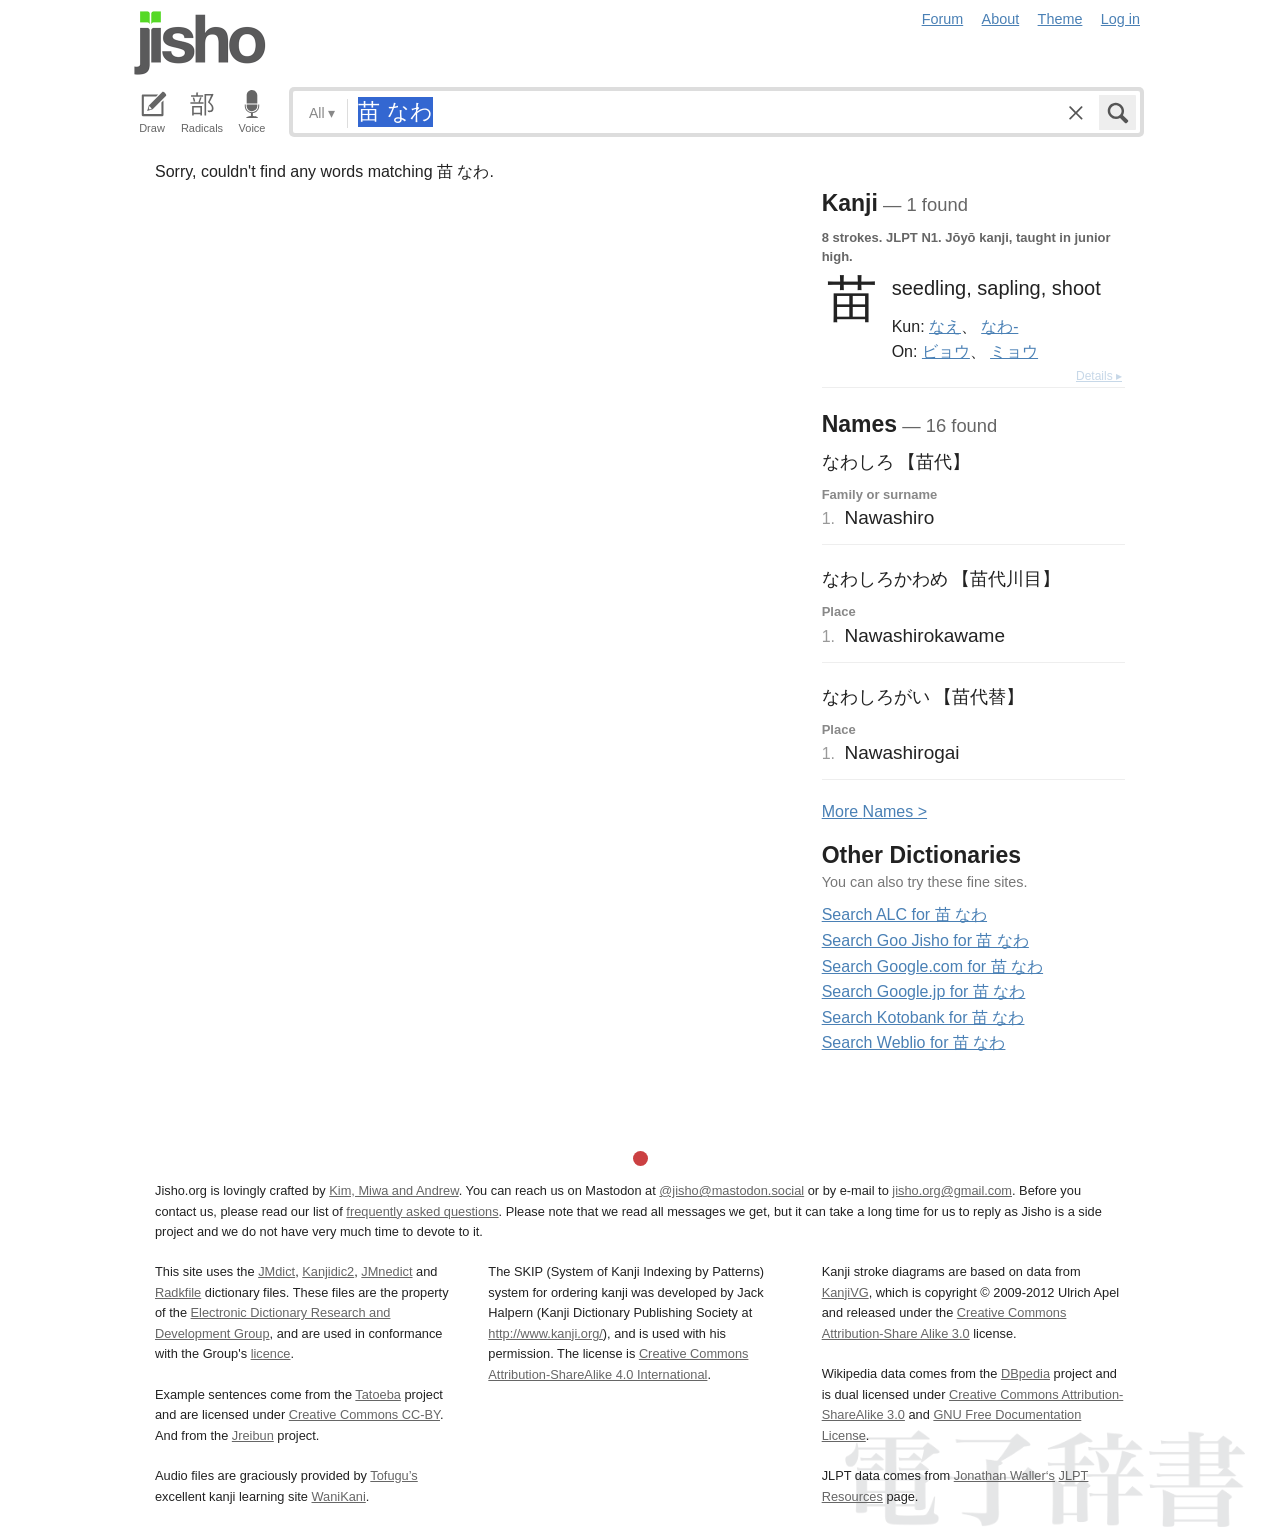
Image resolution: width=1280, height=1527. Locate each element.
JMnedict (386, 1271)
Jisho (200, 43)
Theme (1060, 19)
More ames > (874, 811)
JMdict (276, 1271)
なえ (945, 326)
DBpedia (1025, 1373)
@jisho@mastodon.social (731, 1190)
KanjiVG (845, 1292)
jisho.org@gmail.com (952, 1190)
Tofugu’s (393, 1475)
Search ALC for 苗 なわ (904, 914)
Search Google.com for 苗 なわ (932, 966)
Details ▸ (1099, 376)
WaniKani (339, 1496)
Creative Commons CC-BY (364, 1414)
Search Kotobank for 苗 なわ (923, 1017)
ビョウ (946, 351)
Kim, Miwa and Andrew (393, 1190)
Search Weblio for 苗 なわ (914, 1042)
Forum (943, 19)
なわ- (999, 326)
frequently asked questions (422, 1211)
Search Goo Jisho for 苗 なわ (925, 940)
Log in (1120, 19)
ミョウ (1014, 351)
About (1001, 19)
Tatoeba (378, 1394)
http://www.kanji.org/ (545, 1333)
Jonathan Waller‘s (1004, 1475)
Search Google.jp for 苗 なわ (924, 991)
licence (271, 1353)
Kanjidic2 (328, 1271)
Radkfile (178, 1292)
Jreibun (253, 1435)
